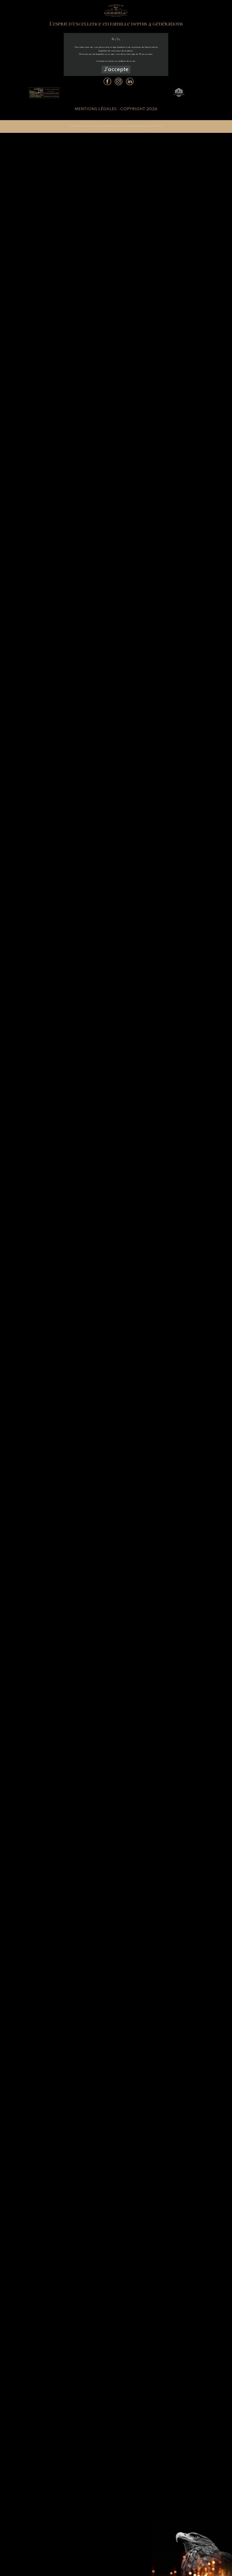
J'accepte (116, 69)
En (118, 39)
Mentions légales (96, 109)
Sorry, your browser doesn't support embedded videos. (116, 1288)
